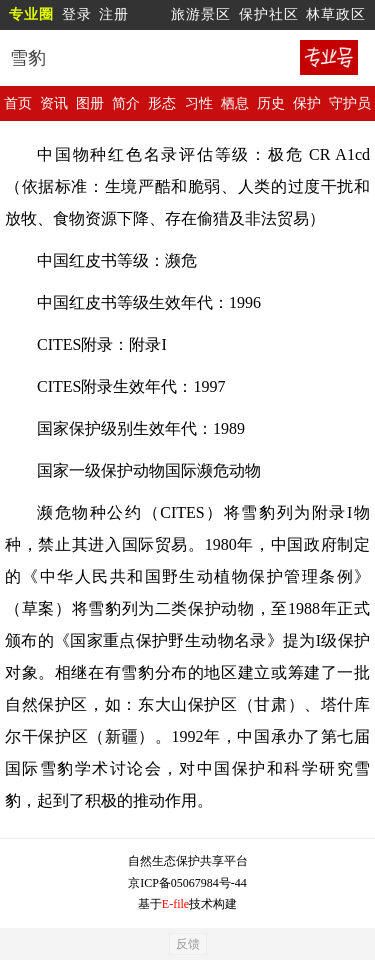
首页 (18, 103)
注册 (114, 14)
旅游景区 (201, 14)
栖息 (235, 103)
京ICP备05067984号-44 (187, 883)
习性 (199, 103)
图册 (90, 103)
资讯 (54, 103)
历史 (271, 103)
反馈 (188, 944)
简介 (126, 103)
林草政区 (336, 14)
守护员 (350, 103)
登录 (77, 14)
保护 (307, 103)
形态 (162, 103)
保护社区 (269, 14)
